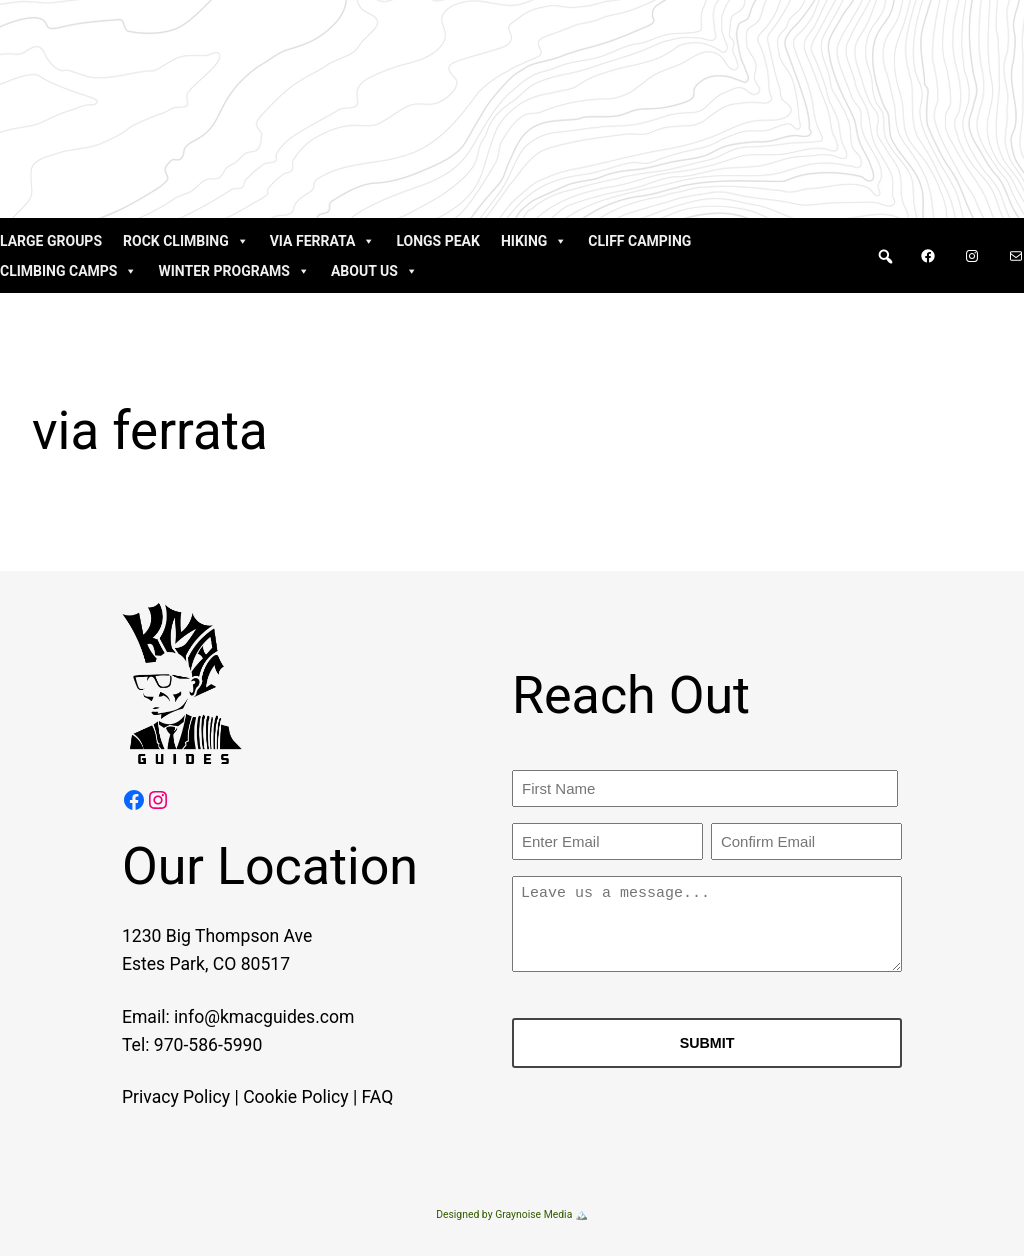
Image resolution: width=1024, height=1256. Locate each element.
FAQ (353, 1097)
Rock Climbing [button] (186, 241)
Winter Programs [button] (233, 271)
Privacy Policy (151, 1097)
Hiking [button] (534, 241)
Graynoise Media (533, 1214)
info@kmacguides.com (240, 1017)
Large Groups (51, 241)
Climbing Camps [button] (68, 271)
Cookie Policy (271, 1097)
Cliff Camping (639, 241)
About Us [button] (374, 271)
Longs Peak (438, 241)
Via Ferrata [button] (323, 241)
